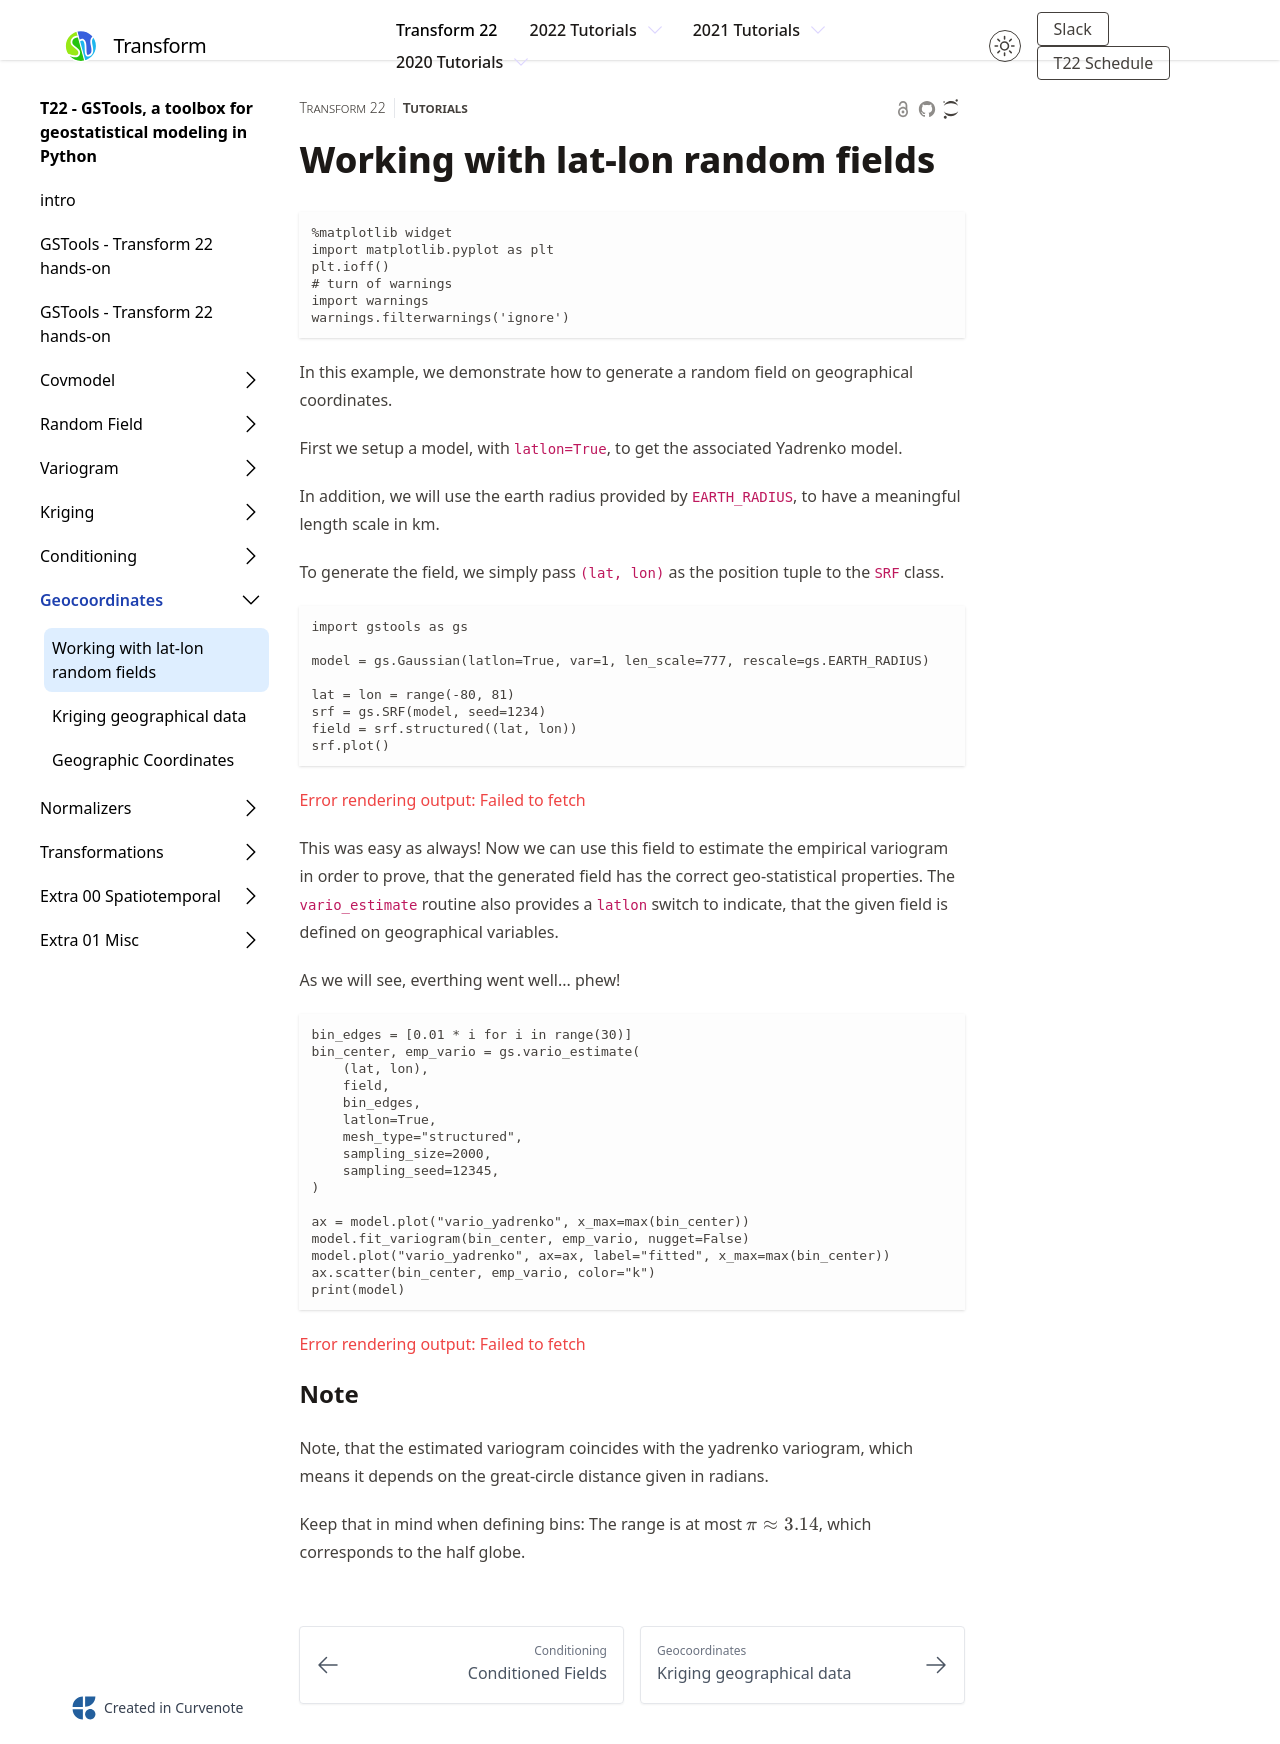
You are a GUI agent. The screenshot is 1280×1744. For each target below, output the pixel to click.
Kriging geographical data (149, 716)
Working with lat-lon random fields (128, 660)
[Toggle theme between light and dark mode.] (1004, 46)
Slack (1073, 29)
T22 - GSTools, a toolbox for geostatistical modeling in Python (146, 132)
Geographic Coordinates (143, 760)
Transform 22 (446, 30)
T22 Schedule (1104, 63)
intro (58, 200)
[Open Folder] (251, 380)
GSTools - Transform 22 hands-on (126, 256)
